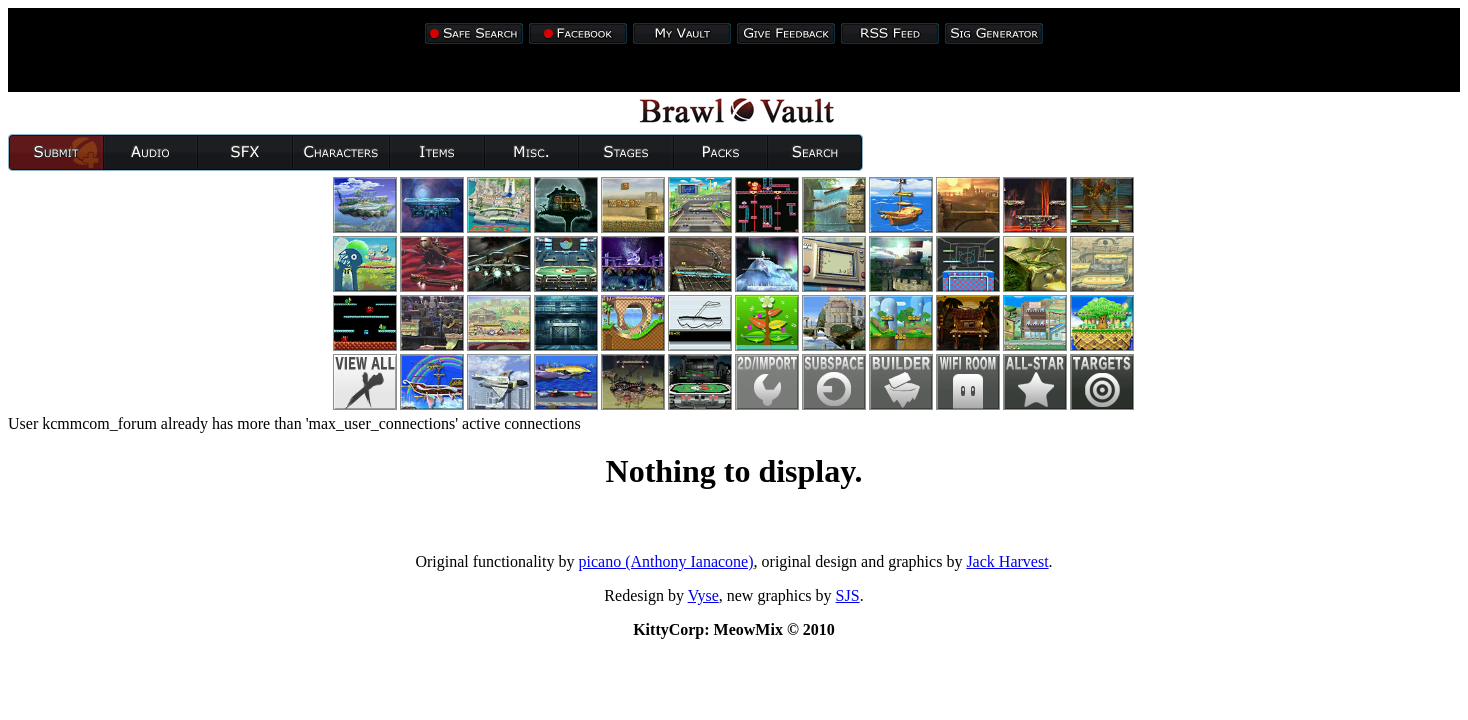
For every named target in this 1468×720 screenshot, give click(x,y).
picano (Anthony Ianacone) (666, 561)
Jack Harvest (1007, 561)
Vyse (703, 595)
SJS (848, 595)
